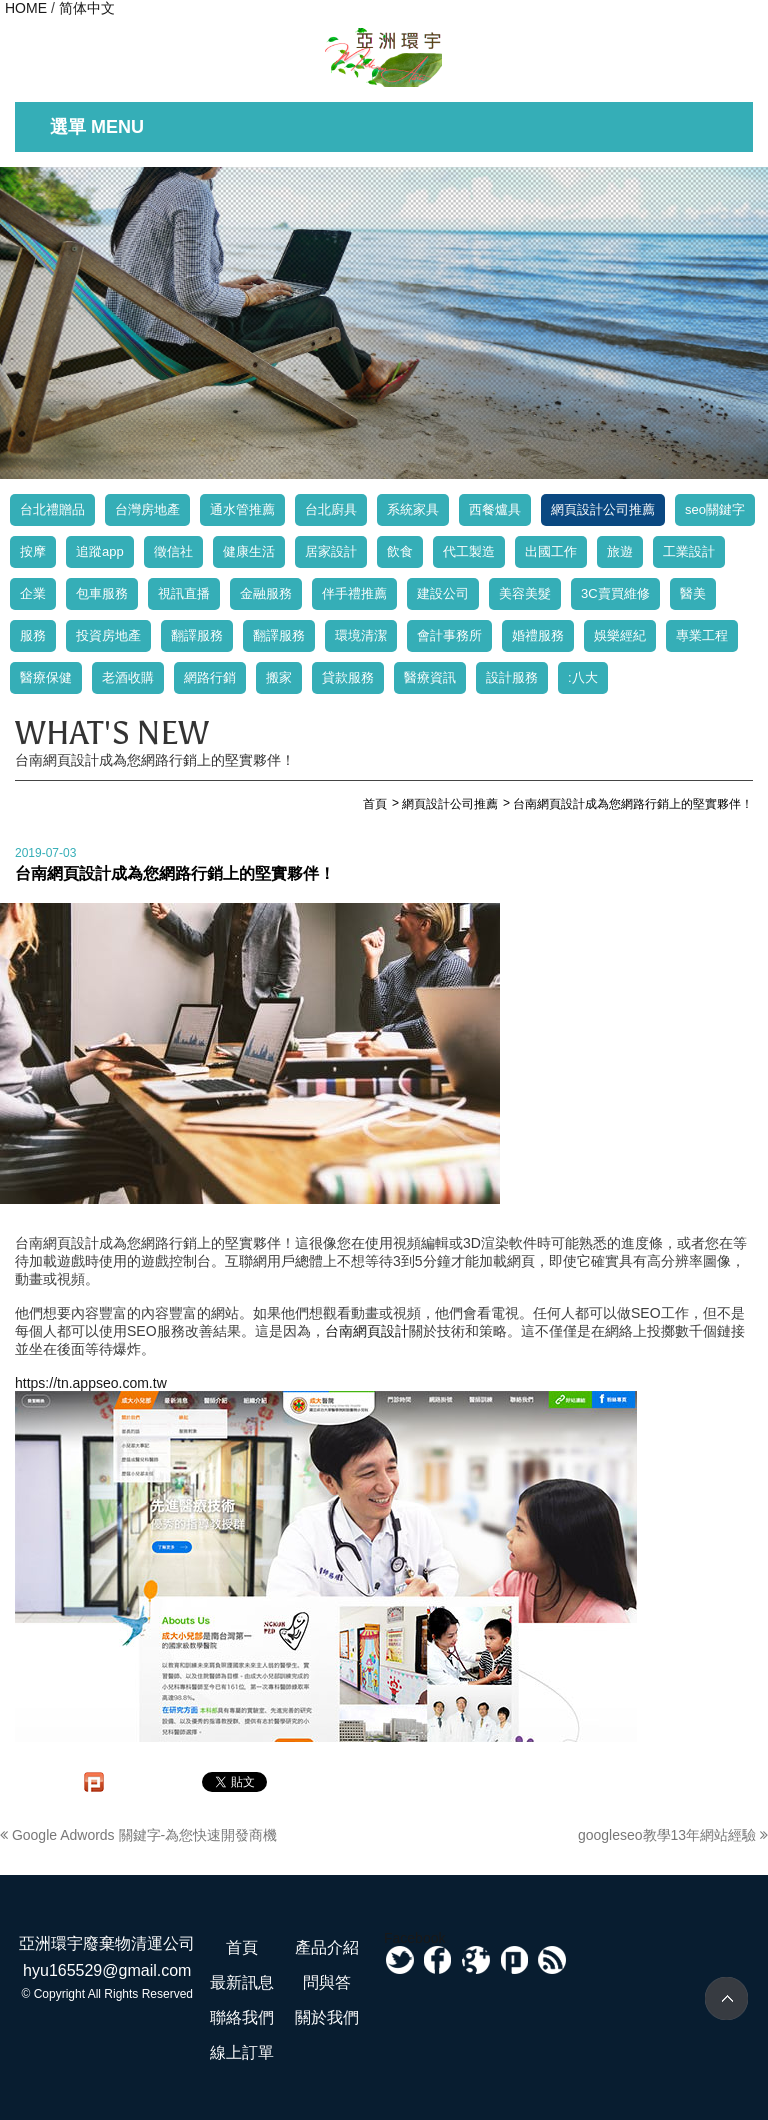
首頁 (242, 1947)
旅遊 (620, 551)
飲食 (400, 551)
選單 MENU (97, 127)
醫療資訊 (430, 677)
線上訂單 (242, 2052)
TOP (726, 1998)
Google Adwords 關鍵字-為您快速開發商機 (138, 1835)
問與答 (327, 1982)
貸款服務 (348, 677)
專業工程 (702, 635)
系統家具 (413, 509)
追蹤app (100, 551)
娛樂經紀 (620, 635)
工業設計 (689, 551)
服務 (33, 635)
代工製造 (469, 551)
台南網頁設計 (367, 1331)
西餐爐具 (495, 509)
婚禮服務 (538, 635)
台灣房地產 (147, 509)
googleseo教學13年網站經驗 (673, 1835)
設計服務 (512, 677)
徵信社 (173, 551)
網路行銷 (210, 677)
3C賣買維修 (615, 593)
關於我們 (327, 2017)
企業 (33, 593)
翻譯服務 (197, 635)
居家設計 (331, 551)
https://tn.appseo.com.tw (91, 1383)
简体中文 (87, 8)
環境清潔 (361, 635)
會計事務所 (449, 635)
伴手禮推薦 (354, 593)
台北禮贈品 (52, 509)
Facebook (414, 1938)
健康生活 (249, 551)
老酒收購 (128, 677)
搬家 (279, 677)
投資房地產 (108, 635)
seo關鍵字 (715, 509)
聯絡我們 (242, 2017)
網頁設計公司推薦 (603, 509)
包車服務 (102, 593)
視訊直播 (184, 593)
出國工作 (551, 551)
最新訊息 (242, 1982)
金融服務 (266, 593)
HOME (26, 8)
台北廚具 (331, 509)
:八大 (583, 677)
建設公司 (443, 593)
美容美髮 (525, 593)
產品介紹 (327, 1947)
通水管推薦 (242, 509)
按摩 (33, 551)
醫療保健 (46, 677)
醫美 (693, 593)
